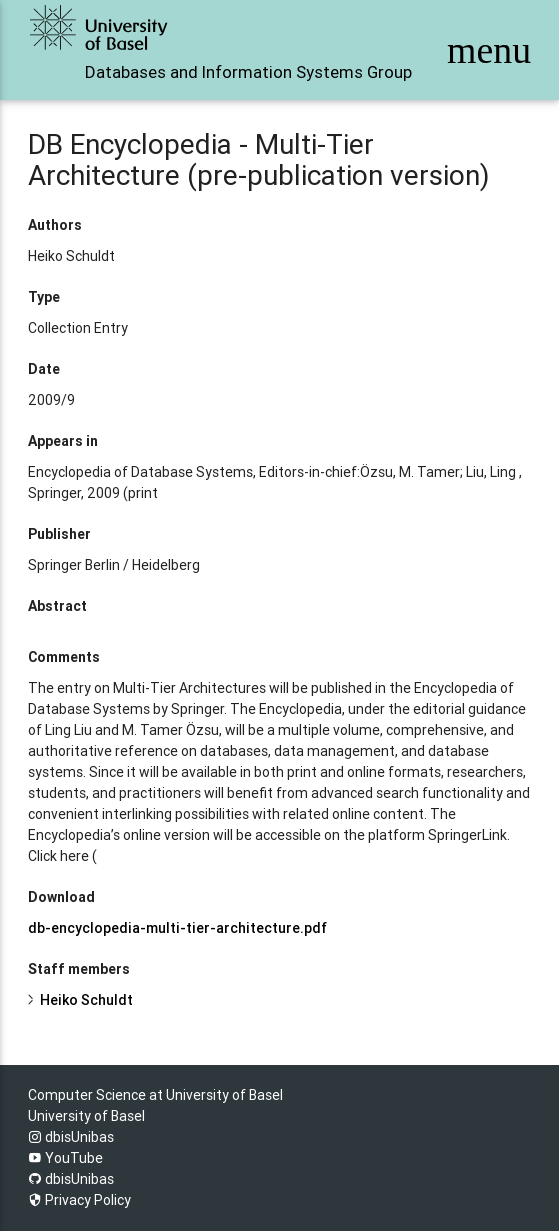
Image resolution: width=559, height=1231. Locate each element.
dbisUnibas (71, 1137)
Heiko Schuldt (86, 1000)
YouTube (65, 1158)
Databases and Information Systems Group (248, 72)
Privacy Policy (79, 1200)
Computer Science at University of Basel (155, 1095)
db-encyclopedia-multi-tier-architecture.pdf (177, 928)
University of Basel (86, 1116)
